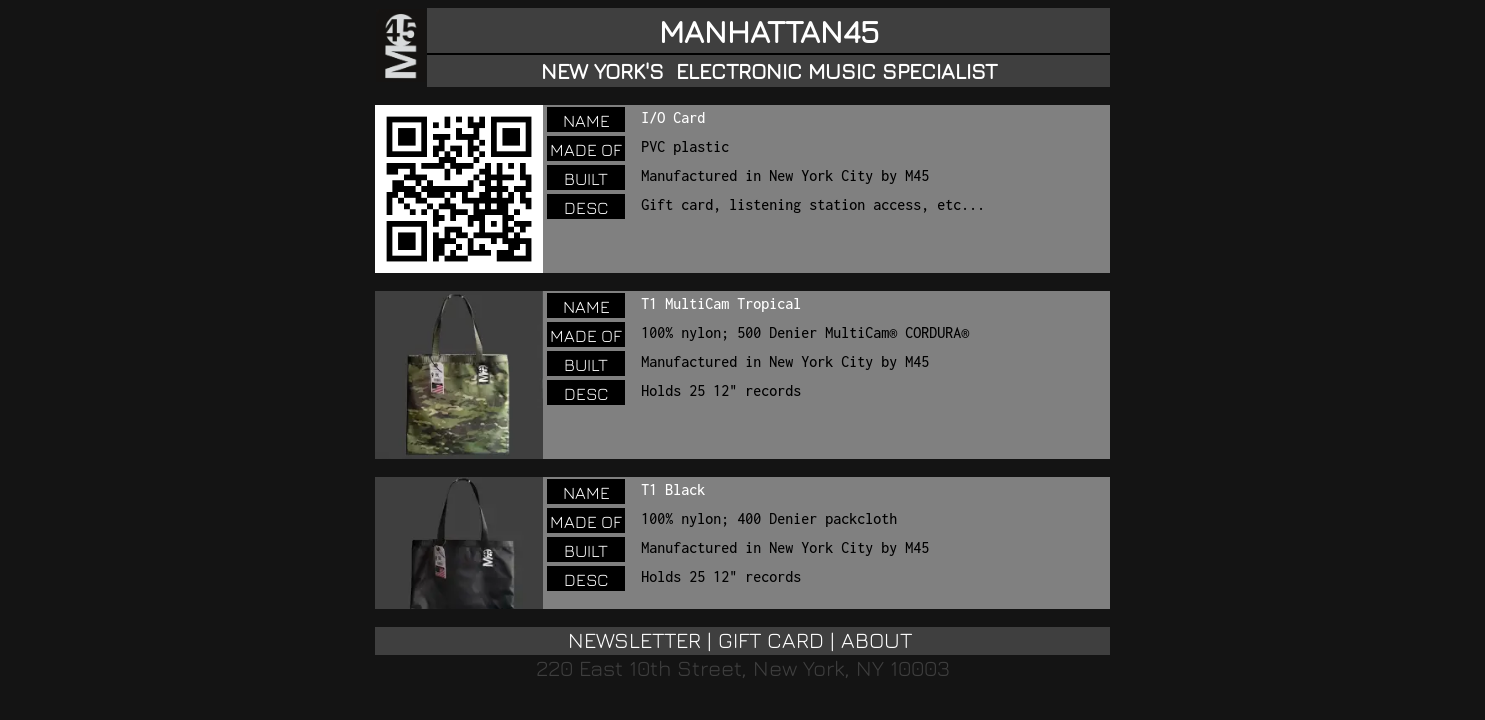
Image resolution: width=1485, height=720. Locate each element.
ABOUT (876, 640)
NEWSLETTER (634, 640)
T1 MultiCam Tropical (721, 303)
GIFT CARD (771, 640)
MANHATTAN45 (769, 31)
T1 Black (673, 489)
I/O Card (673, 117)
